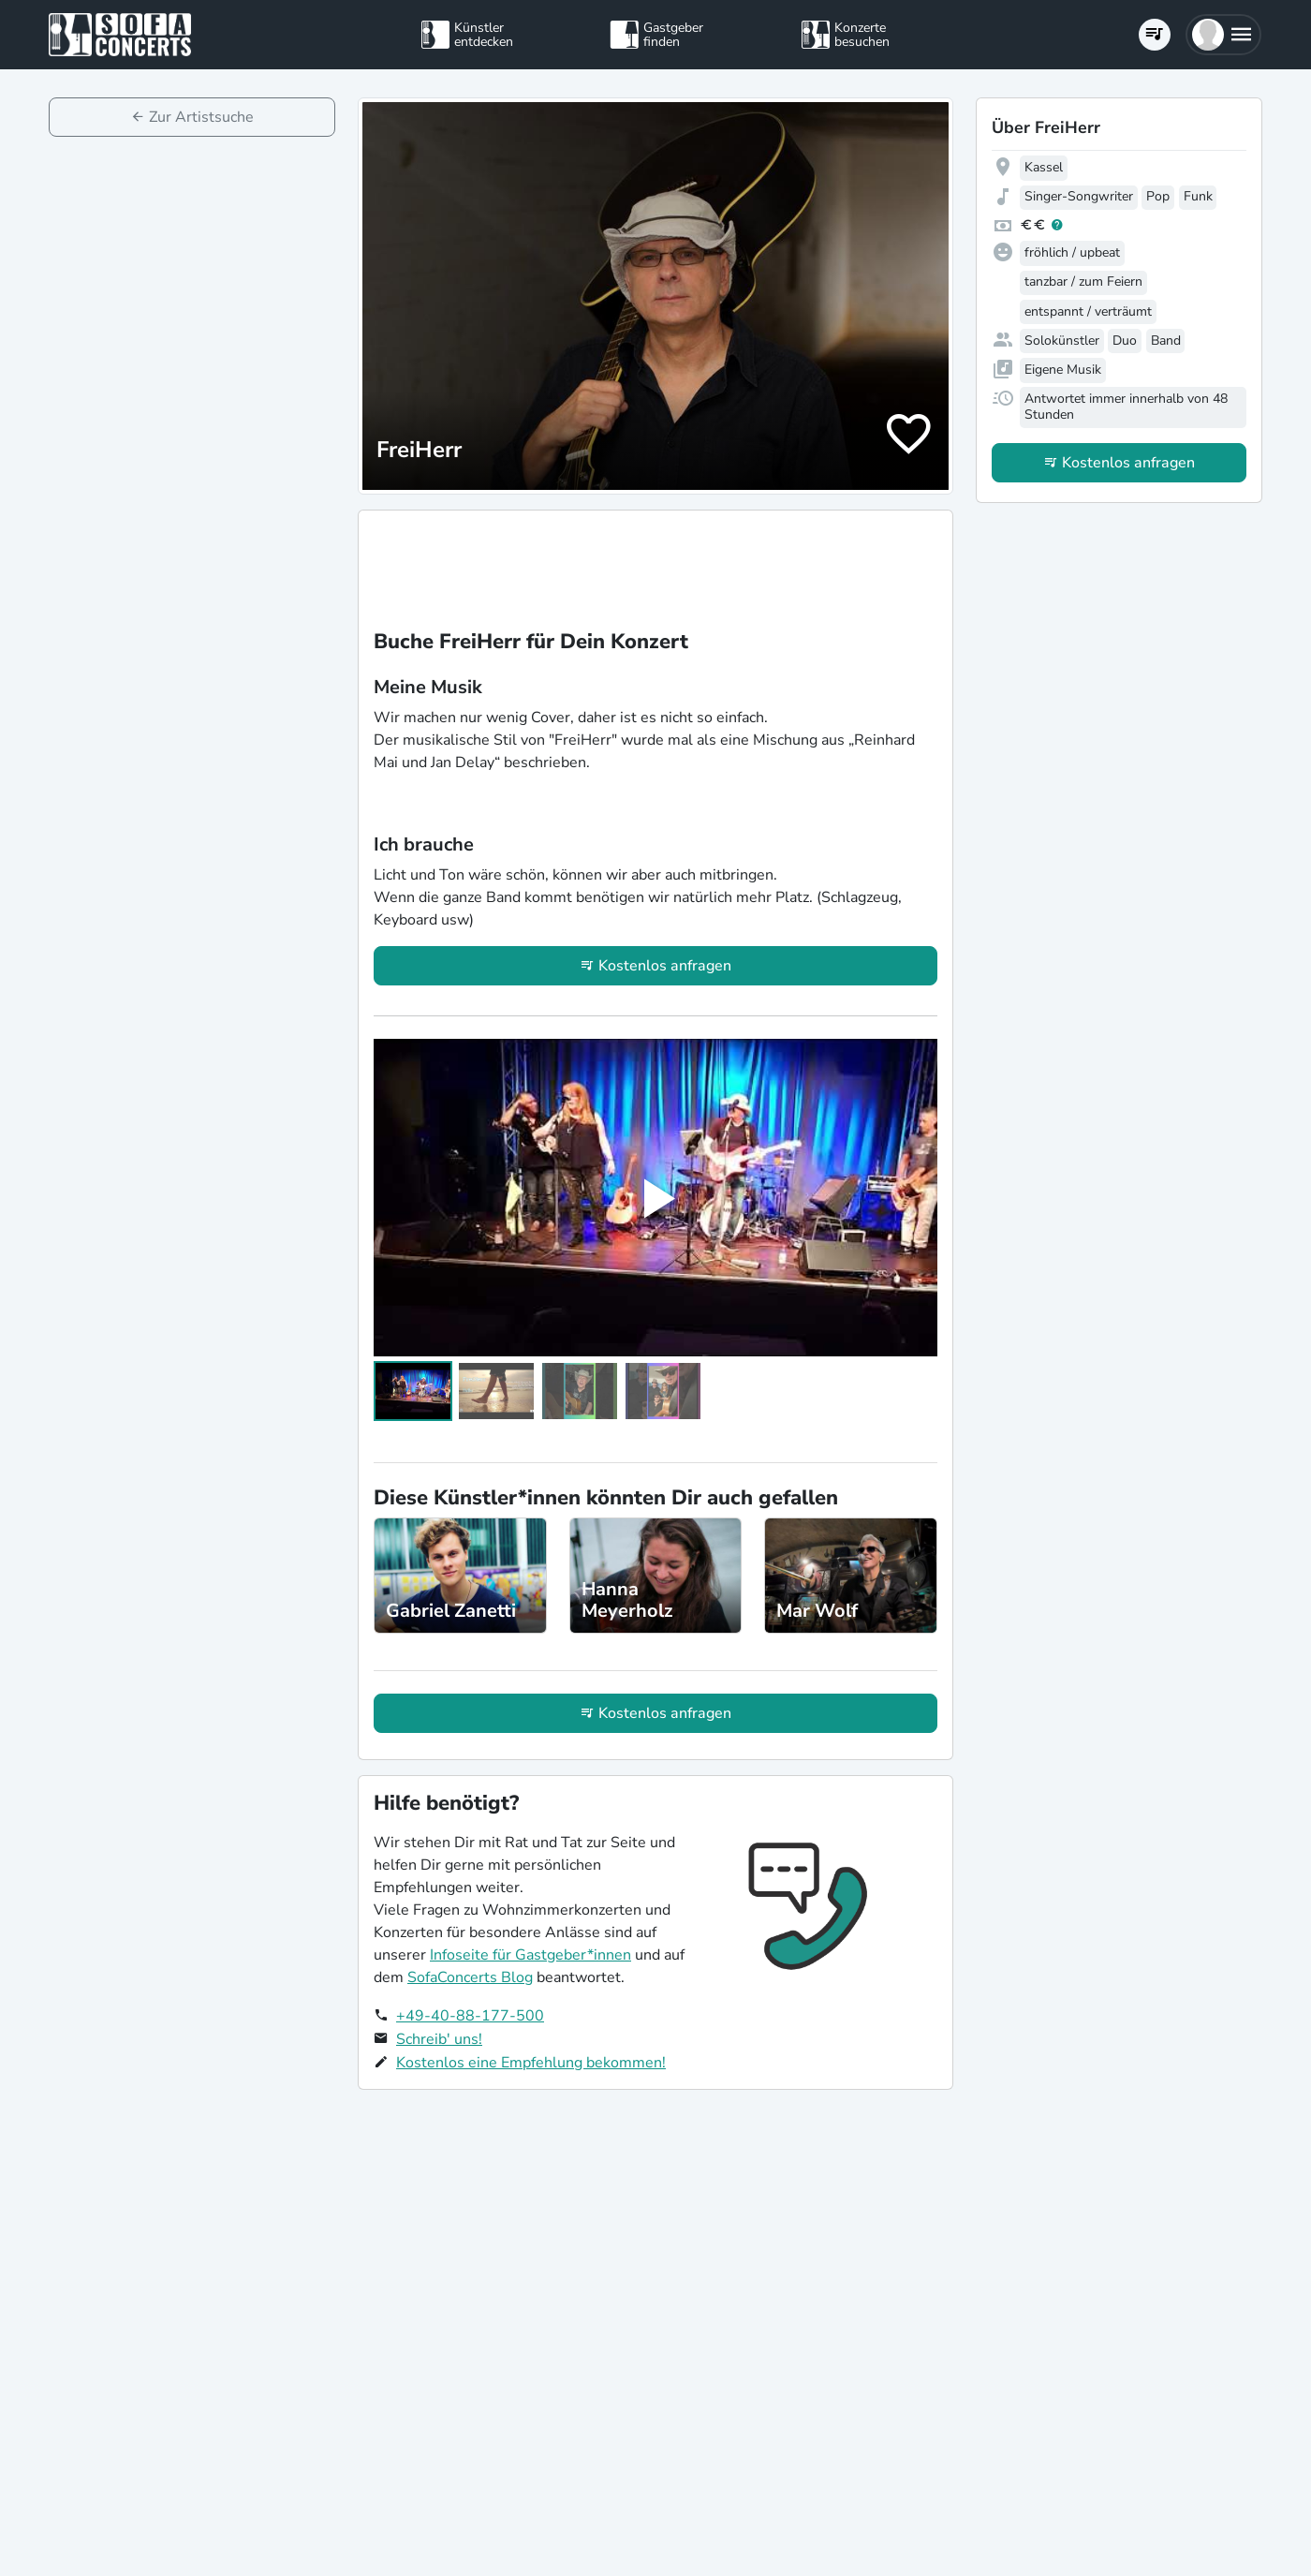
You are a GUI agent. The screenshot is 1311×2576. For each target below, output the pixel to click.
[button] (1223, 34)
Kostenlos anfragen (664, 965)
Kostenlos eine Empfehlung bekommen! (531, 2062)
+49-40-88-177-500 (470, 2016)
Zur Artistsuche (201, 117)
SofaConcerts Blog (470, 1977)
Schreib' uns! (439, 2039)
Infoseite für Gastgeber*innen (530, 1955)
